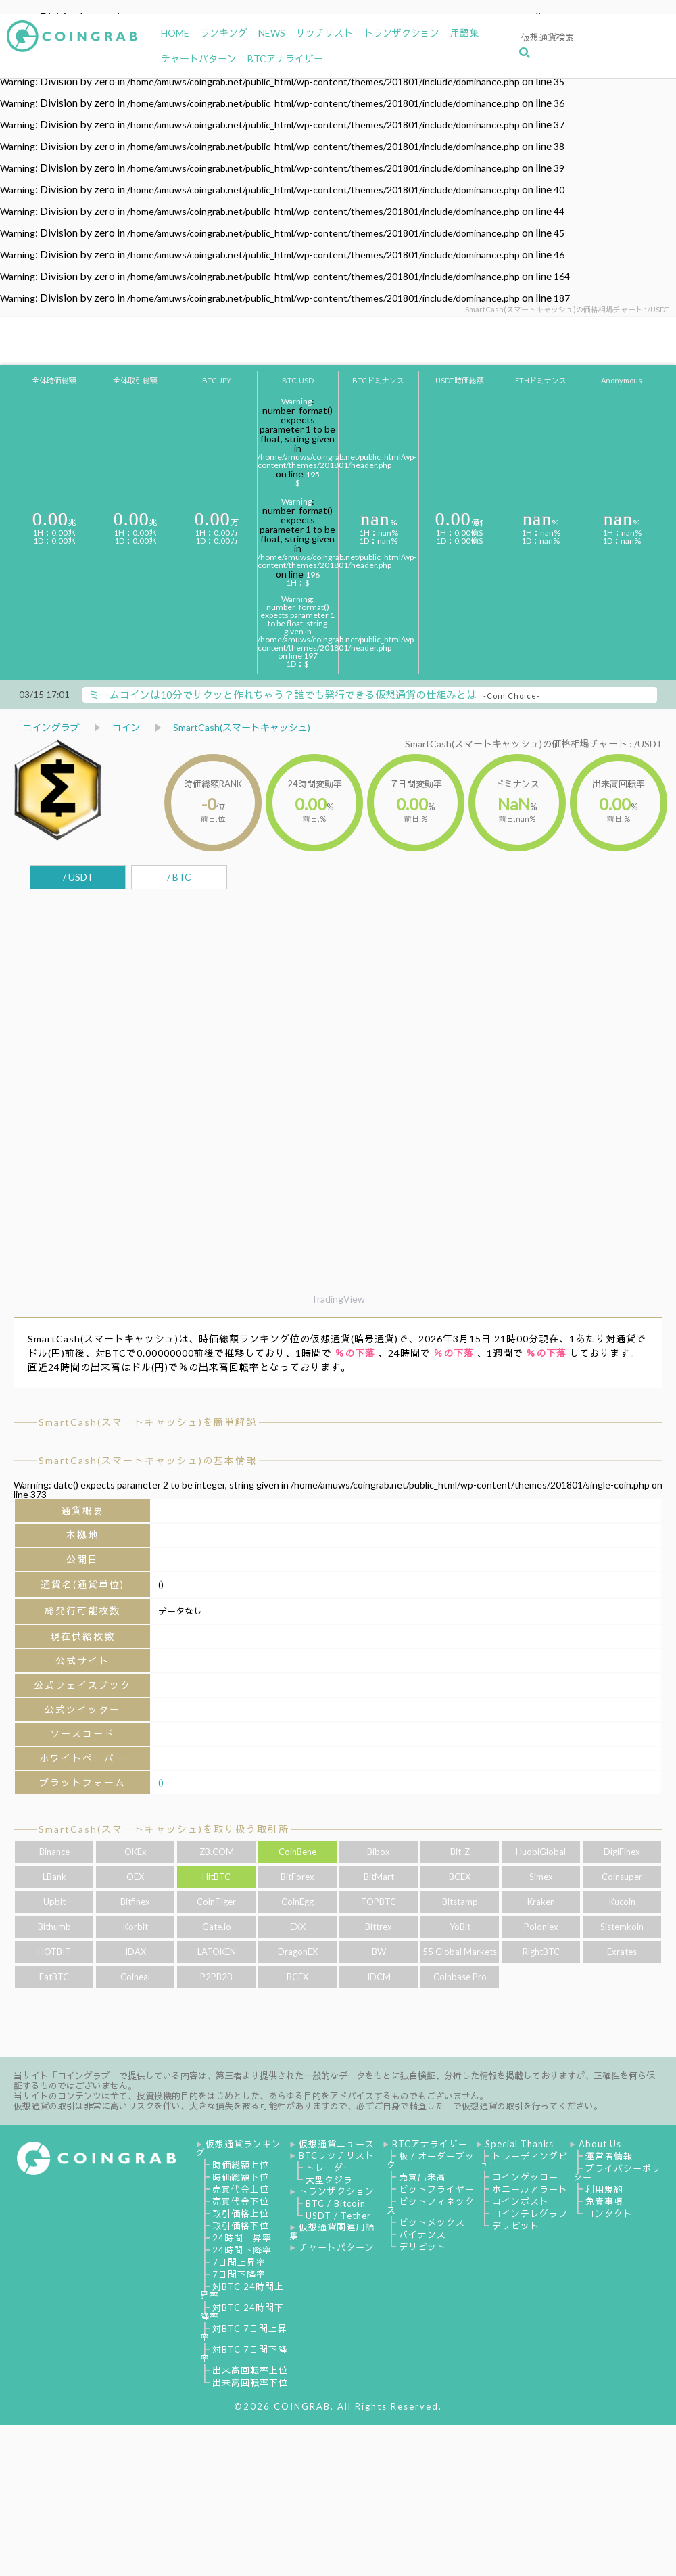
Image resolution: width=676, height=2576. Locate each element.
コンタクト (609, 2213)
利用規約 (604, 2189)
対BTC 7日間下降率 (243, 2354)
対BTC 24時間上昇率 (242, 2291)
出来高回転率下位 (250, 2382)
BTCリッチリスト (337, 2155)
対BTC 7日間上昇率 (243, 2333)
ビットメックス (432, 2222)
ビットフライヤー (437, 2189)
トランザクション (337, 2191)
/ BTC (179, 877)
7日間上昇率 (239, 2262)
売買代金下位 (240, 2201)
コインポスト (520, 2201)
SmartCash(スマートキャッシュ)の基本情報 (148, 1460)
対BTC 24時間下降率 (242, 2312)
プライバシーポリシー (617, 2172)
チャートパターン (337, 2247)
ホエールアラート (530, 2189)
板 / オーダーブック (431, 2160)
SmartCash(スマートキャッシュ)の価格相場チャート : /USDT (533, 743)
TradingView (338, 1299)
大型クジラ (329, 2179)
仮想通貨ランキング (238, 2148)
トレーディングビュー (524, 2160)
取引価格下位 (240, 2225)
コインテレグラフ (530, 2213)
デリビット (422, 2246)
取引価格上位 (240, 2213)
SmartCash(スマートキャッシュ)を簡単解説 (148, 1422)
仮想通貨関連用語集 (332, 2231)
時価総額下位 (240, 2177)
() (161, 1782)
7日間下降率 (239, 2274)
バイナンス (422, 2234)
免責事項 (604, 2201)
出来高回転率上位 (250, 2370)
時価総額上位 (240, 2164)
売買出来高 (422, 2177)
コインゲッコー (525, 2177)
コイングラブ (51, 727)
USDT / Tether (338, 2215)
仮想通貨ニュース (337, 2143)
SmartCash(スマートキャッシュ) (241, 727)
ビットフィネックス (431, 2206)
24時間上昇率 (242, 2237)
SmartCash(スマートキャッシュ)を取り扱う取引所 (164, 1829)
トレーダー (329, 2167)
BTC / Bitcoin (336, 2203)
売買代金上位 (240, 2189)
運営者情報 (609, 2156)
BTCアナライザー (430, 2143)
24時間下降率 (242, 2250)
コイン (126, 727)
